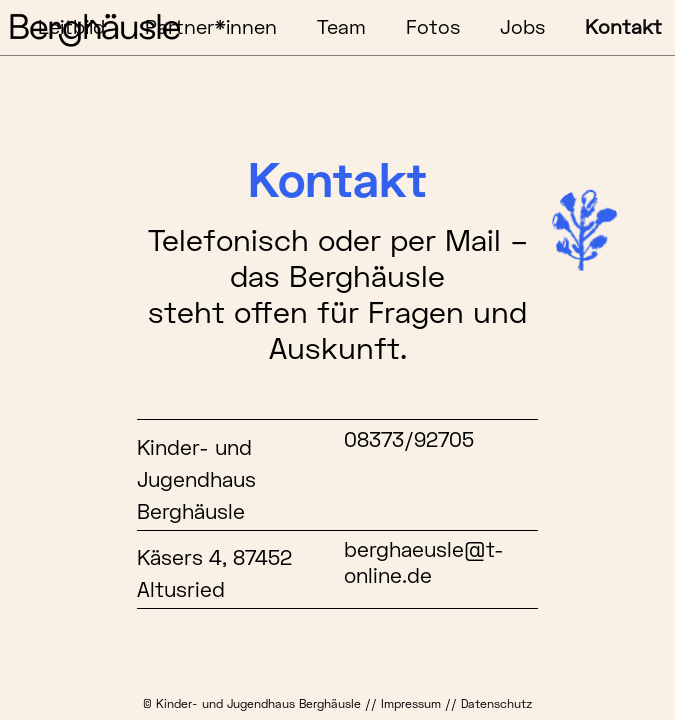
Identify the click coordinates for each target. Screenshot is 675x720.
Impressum (411, 703)
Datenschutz (496, 703)
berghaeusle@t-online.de (424, 561)
